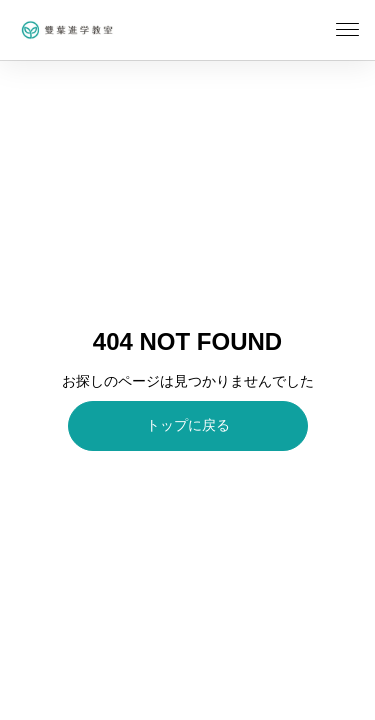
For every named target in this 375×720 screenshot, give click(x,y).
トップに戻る (188, 425)
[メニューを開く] (347, 30)
